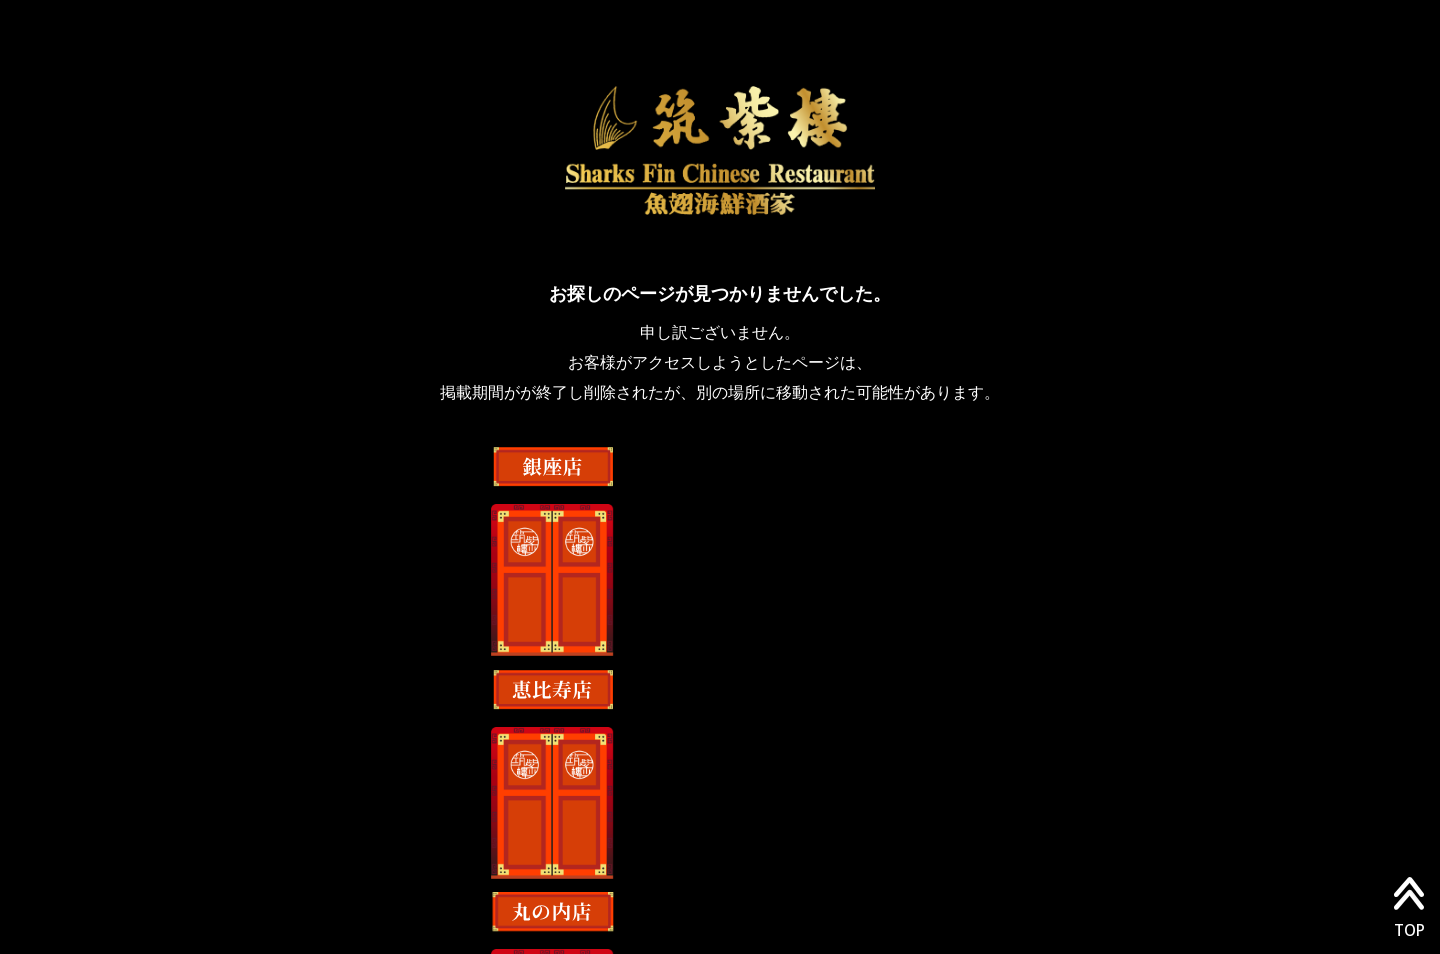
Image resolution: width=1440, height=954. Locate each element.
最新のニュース (876, 854)
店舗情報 (644, 854)
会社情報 (540, 854)
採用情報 (748, 854)
